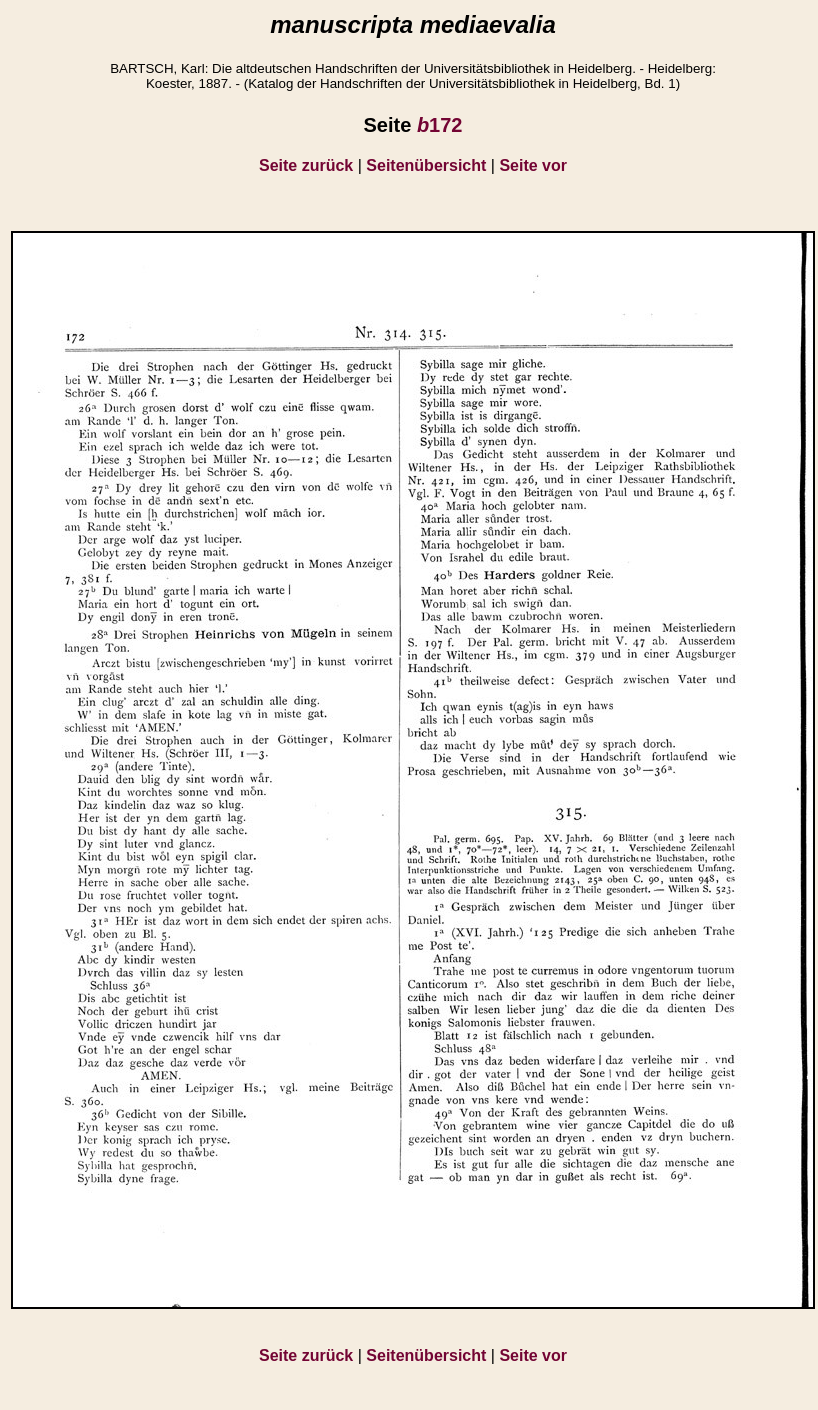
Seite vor (533, 165)
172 (440, 125)
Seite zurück (306, 165)
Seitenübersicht (426, 165)
